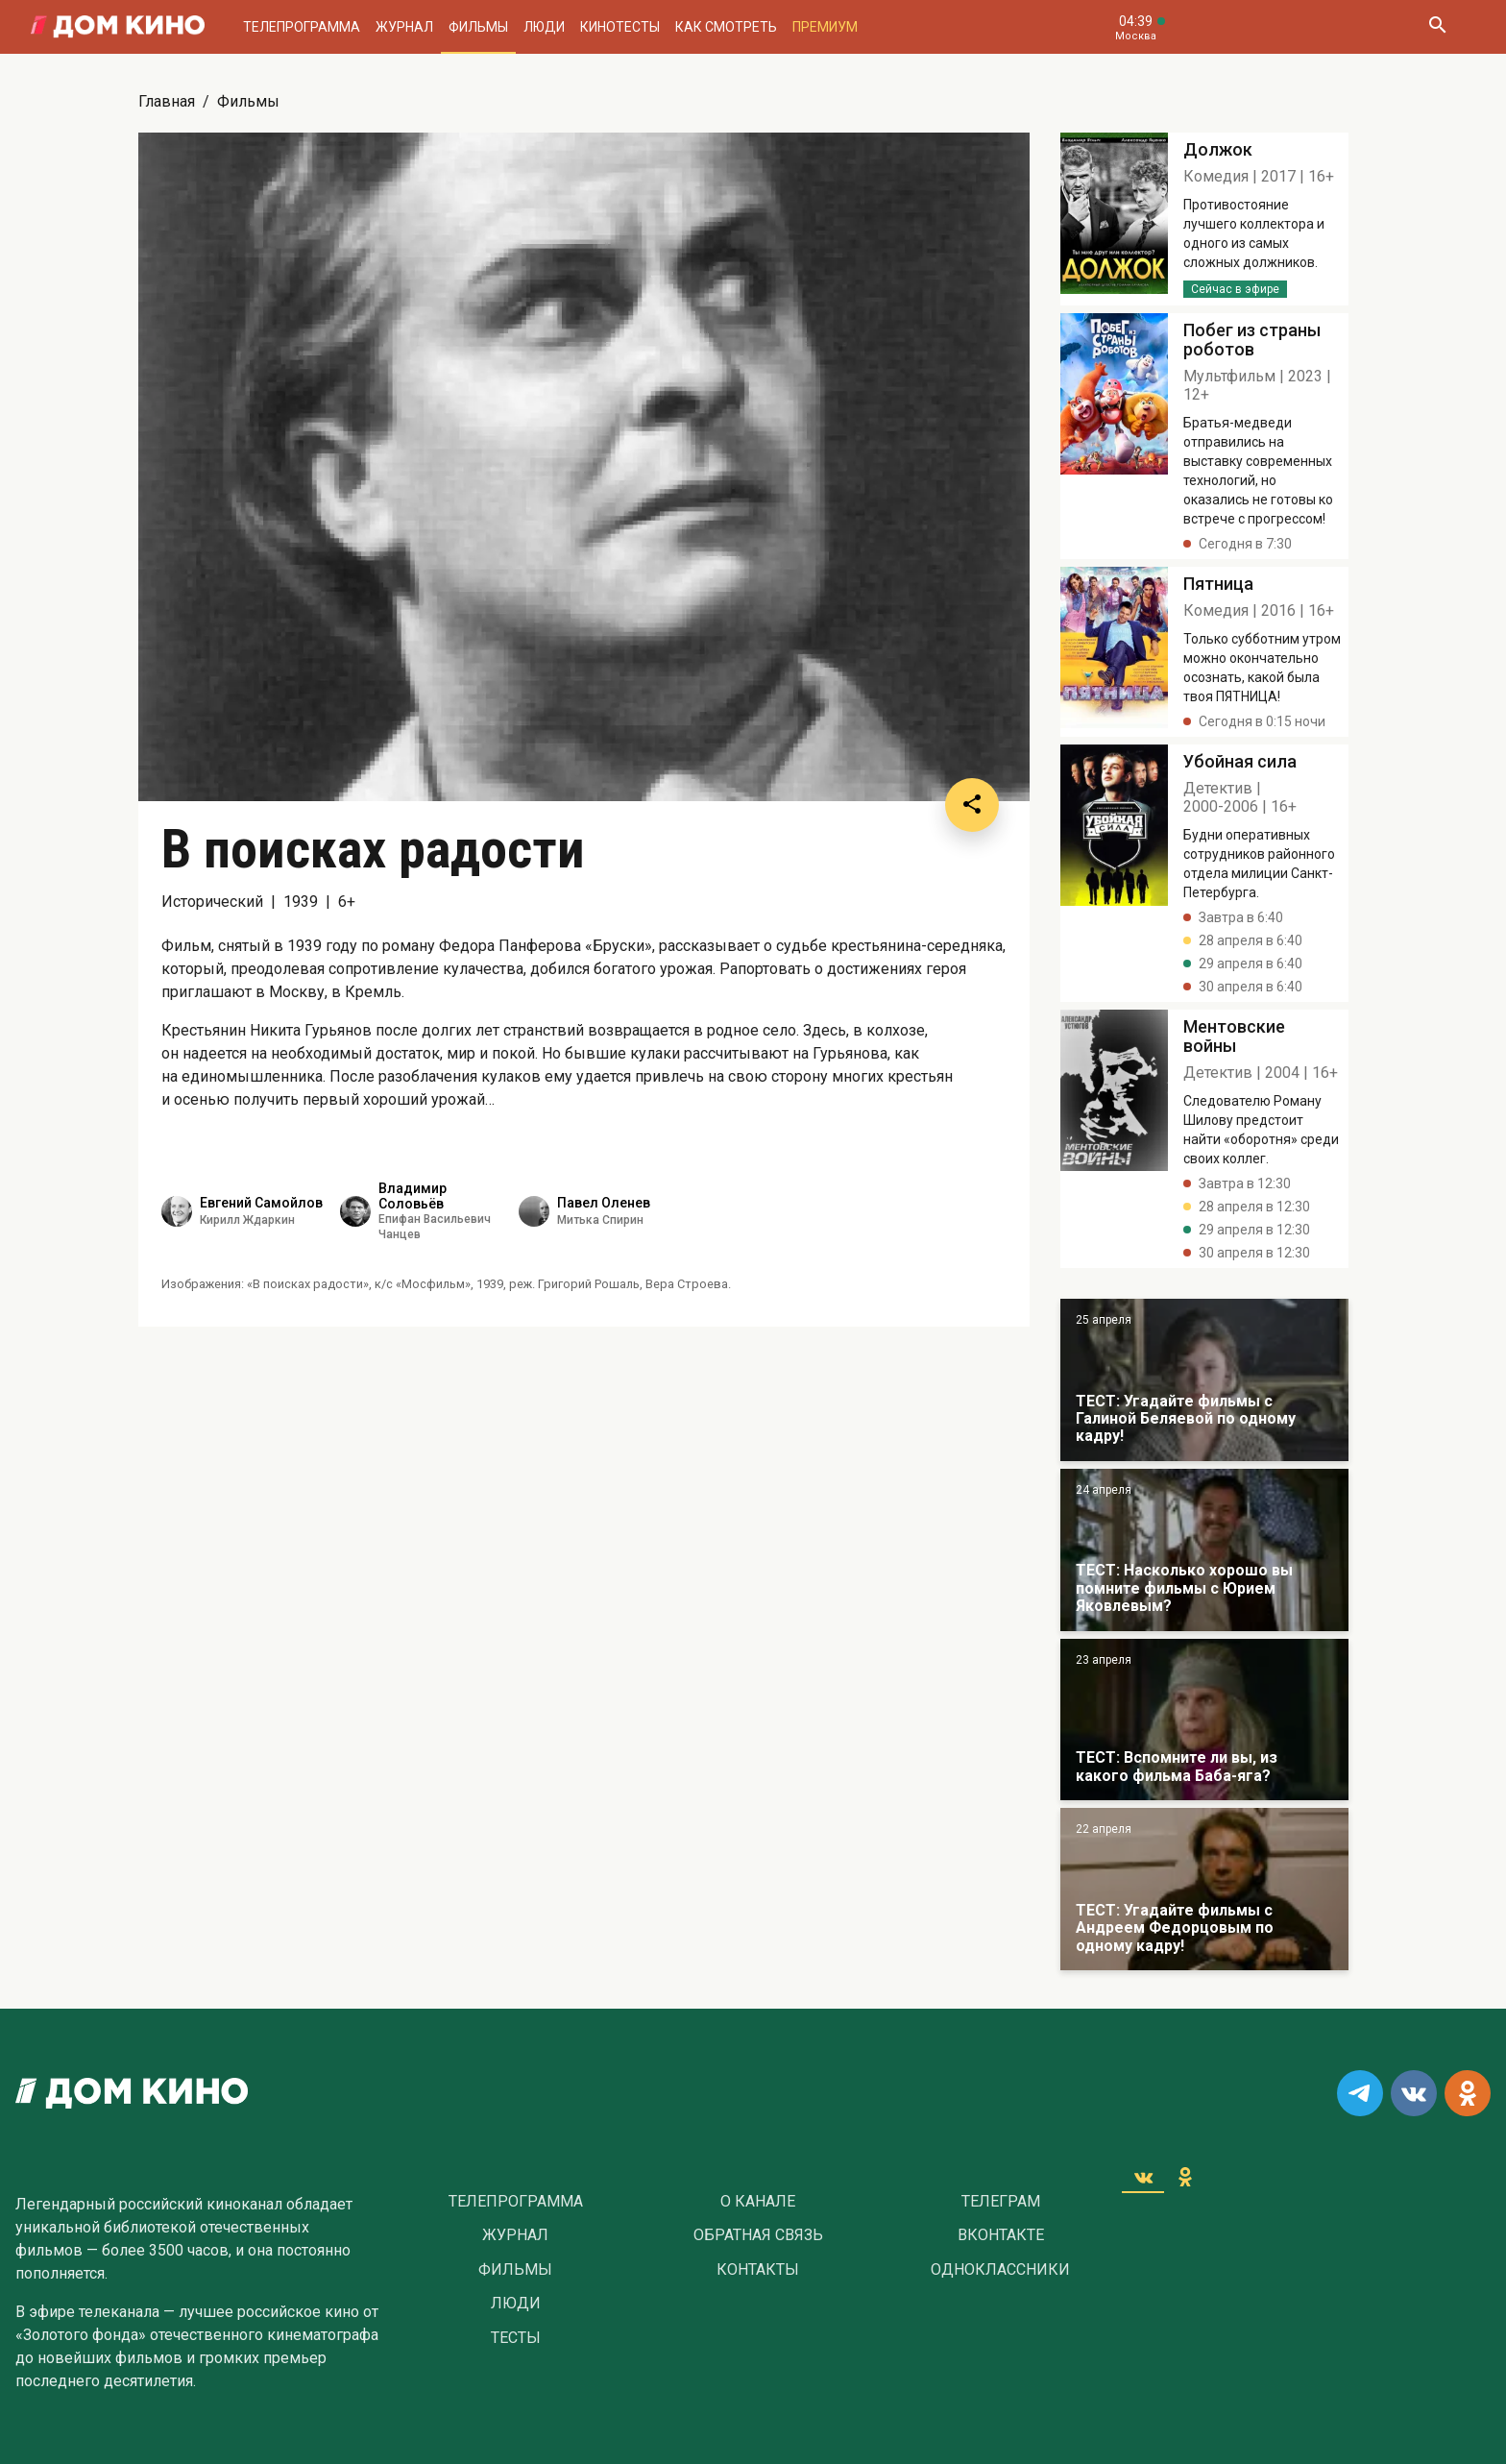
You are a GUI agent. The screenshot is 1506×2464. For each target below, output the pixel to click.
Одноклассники (1000, 2270)
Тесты (516, 2338)
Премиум (825, 27)
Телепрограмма (301, 27)
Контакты (758, 2270)
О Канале (757, 2201)
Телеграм (1000, 2201)
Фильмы (478, 27)
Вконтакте (1001, 2235)
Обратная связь (758, 2235)
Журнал (404, 27)
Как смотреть (726, 27)
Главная (166, 101)
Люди (544, 27)
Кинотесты (620, 27)
